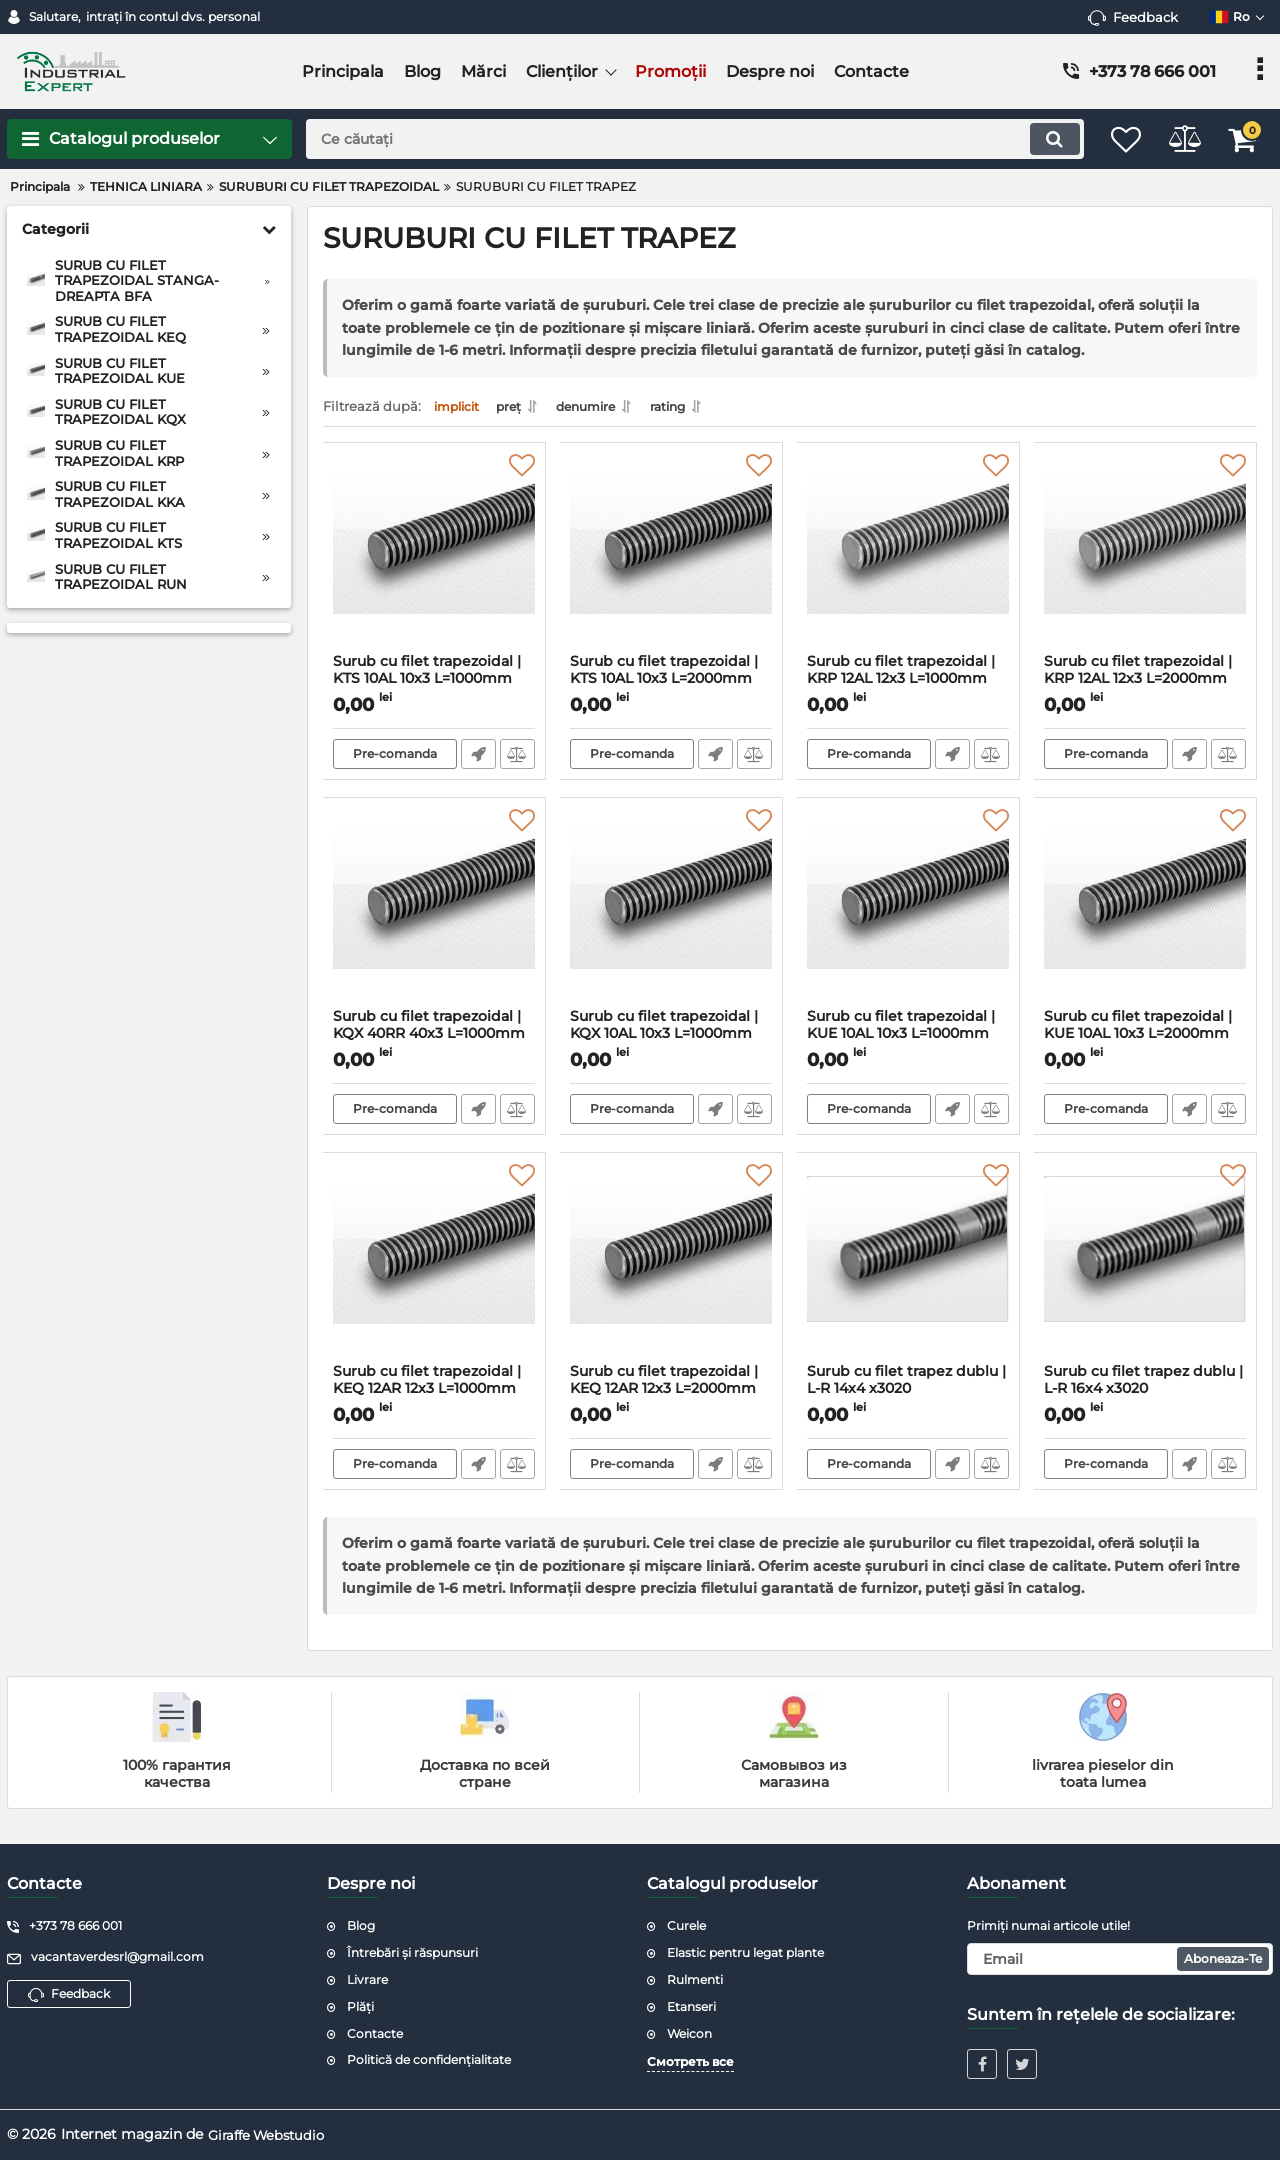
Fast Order (477, 760)
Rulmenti (695, 1979)
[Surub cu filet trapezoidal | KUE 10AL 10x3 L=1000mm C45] (908, 914)
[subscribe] (1120, 1959)
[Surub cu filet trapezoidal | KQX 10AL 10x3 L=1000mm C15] (671, 914)
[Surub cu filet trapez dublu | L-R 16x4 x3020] (1145, 1269)
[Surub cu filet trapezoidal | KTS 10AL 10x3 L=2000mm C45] (671, 559)
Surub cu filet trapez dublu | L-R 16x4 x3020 (1145, 1395)
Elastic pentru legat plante (745, 1952)
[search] (677, 139)
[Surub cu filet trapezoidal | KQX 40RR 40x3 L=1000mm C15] (434, 914)
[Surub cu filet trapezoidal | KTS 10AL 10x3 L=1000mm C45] (434, 559)
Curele (686, 1925)
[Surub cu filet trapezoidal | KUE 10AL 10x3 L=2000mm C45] (1145, 914)
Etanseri (691, 2006)
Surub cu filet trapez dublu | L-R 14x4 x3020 (908, 1395)
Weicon (689, 2033)
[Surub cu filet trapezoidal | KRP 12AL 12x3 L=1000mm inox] (908, 559)
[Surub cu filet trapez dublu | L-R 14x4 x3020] (908, 1269)
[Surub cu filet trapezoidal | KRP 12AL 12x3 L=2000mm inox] (1145, 559)
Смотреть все (690, 2061)
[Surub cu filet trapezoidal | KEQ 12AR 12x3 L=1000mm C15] (434, 1269)
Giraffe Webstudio (271, 2134)
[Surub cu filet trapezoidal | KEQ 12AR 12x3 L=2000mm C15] (671, 1269)
